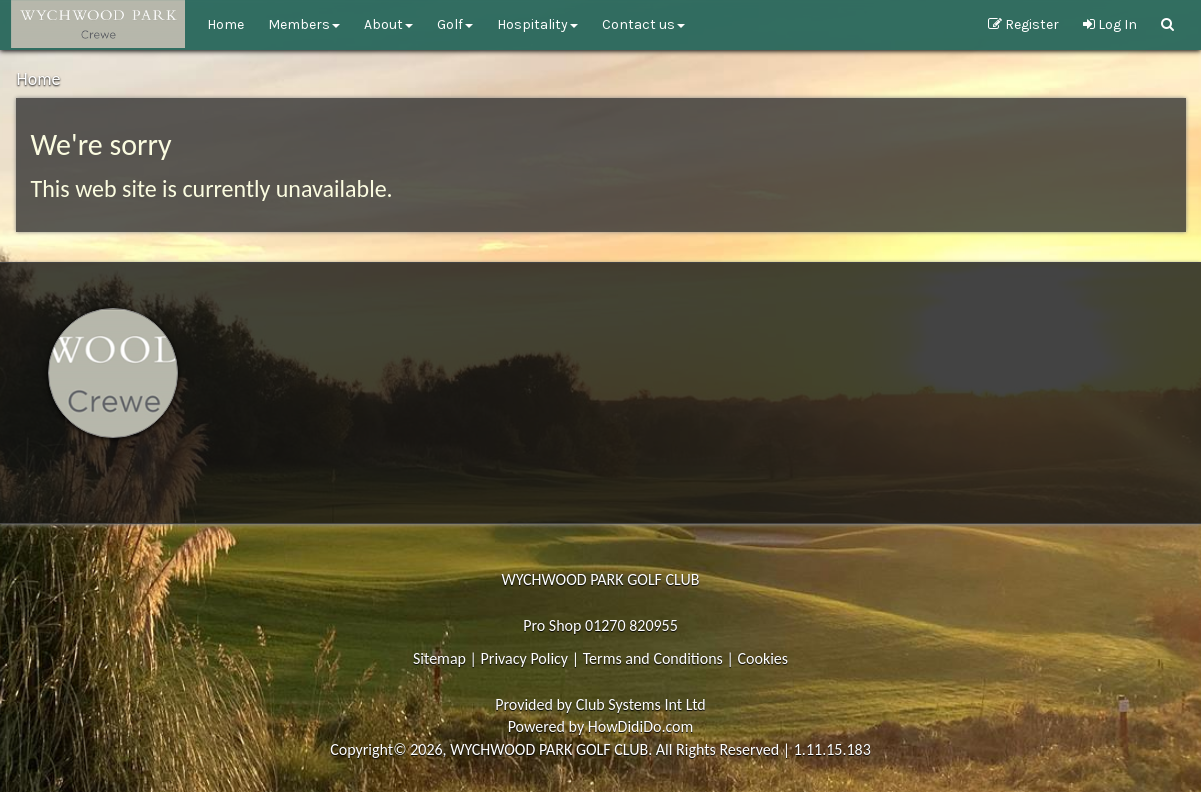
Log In (1110, 24)
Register (1023, 24)
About (388, 24)
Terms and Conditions (653, 658)
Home (225, 24)
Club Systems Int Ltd (641, 704)
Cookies (762, 658)
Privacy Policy (525, 658)
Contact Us (643, 24)
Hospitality (537, 24)
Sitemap (439, 658)
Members (304, 24)
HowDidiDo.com (641, 726)
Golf (455, 24)
